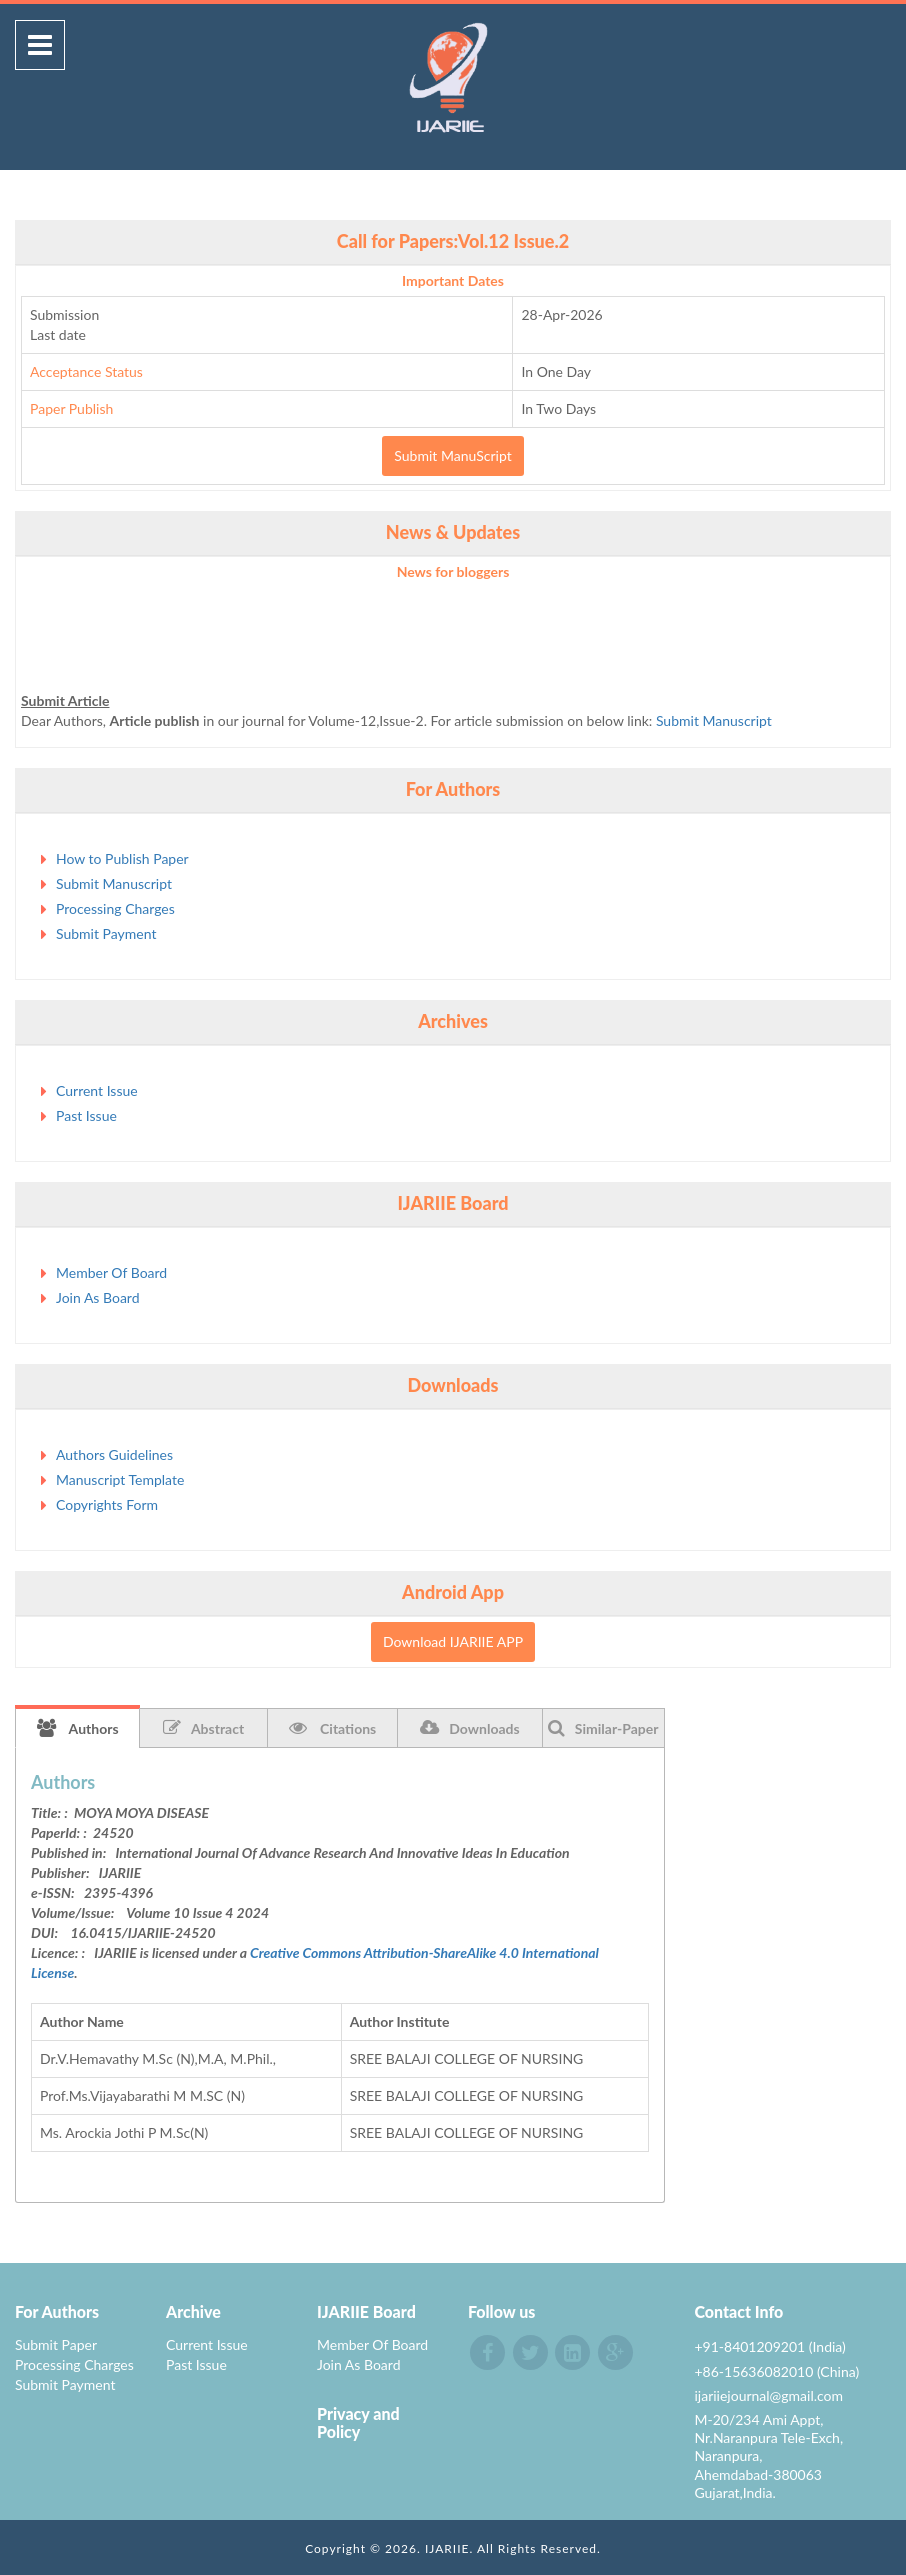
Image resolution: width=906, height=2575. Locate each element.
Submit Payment (106, 933)
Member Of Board (111, 1272)
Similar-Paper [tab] (603, 1728)
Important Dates (453, 280)
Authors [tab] (78, 1728)
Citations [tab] (333, 1728)
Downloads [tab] (469, 1728)
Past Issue (86, 1115)
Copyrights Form (107, 1504)
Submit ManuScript (452, 455)
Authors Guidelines (114, 1454)
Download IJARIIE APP (453, 1641)
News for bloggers (453, 571)
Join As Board (98, 1297)
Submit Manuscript (714, 727)
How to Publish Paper (122, 858)
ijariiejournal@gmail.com (768, 2395)
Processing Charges (115, 908)
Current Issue (97, 1090)
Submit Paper (56, 2344)
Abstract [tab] (203, 1728)
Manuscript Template (120, 1479)
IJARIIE (447, 2548)
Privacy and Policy (358, 2422)
